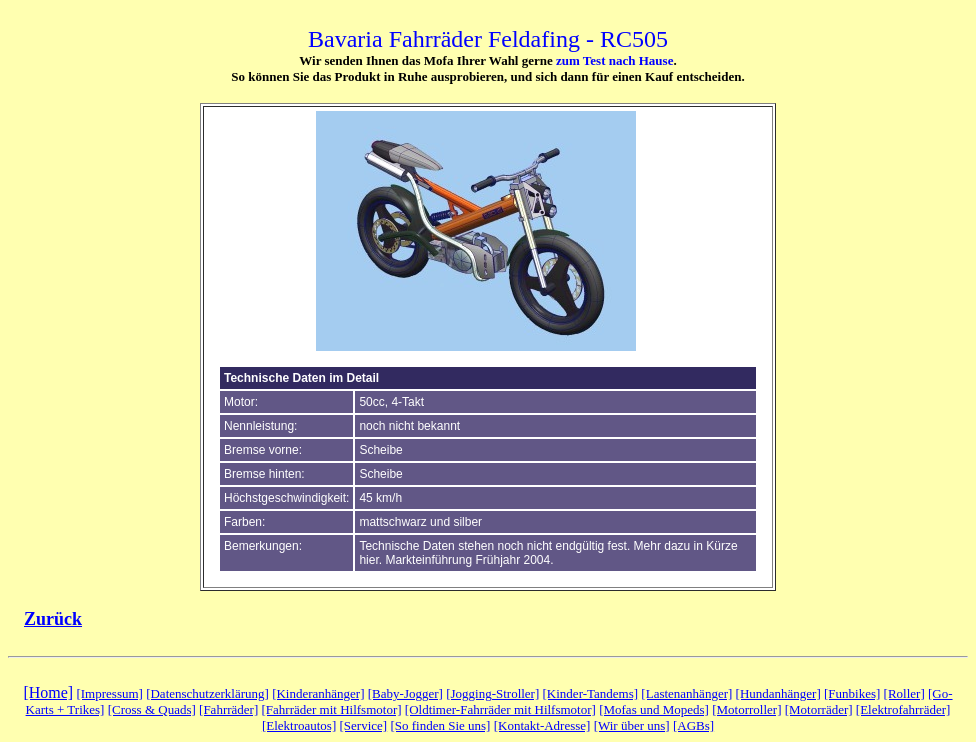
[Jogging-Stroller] (492, 693)
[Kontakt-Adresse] (542, 725)
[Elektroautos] (299, 725)
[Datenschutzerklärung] (207, 693)
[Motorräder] (819, 709)
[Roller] (904, 693)
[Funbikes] (852, 693)
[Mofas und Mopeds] (654, 709)
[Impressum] (109, 693)
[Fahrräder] (228, 709)
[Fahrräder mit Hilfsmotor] (331, 709)
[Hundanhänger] (778, 693)
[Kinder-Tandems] (591, 693)
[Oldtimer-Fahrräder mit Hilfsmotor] (500, 709)
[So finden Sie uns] (440, 725)
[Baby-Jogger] (405, 693)
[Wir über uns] (632, 725)
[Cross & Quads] (152, 709)
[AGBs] (693, 725)
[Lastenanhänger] (686, 693)
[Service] (364, 725)
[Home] (48, 692)
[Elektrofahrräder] (903, 709)
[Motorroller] (746, 709)
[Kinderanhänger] (318, 693)
